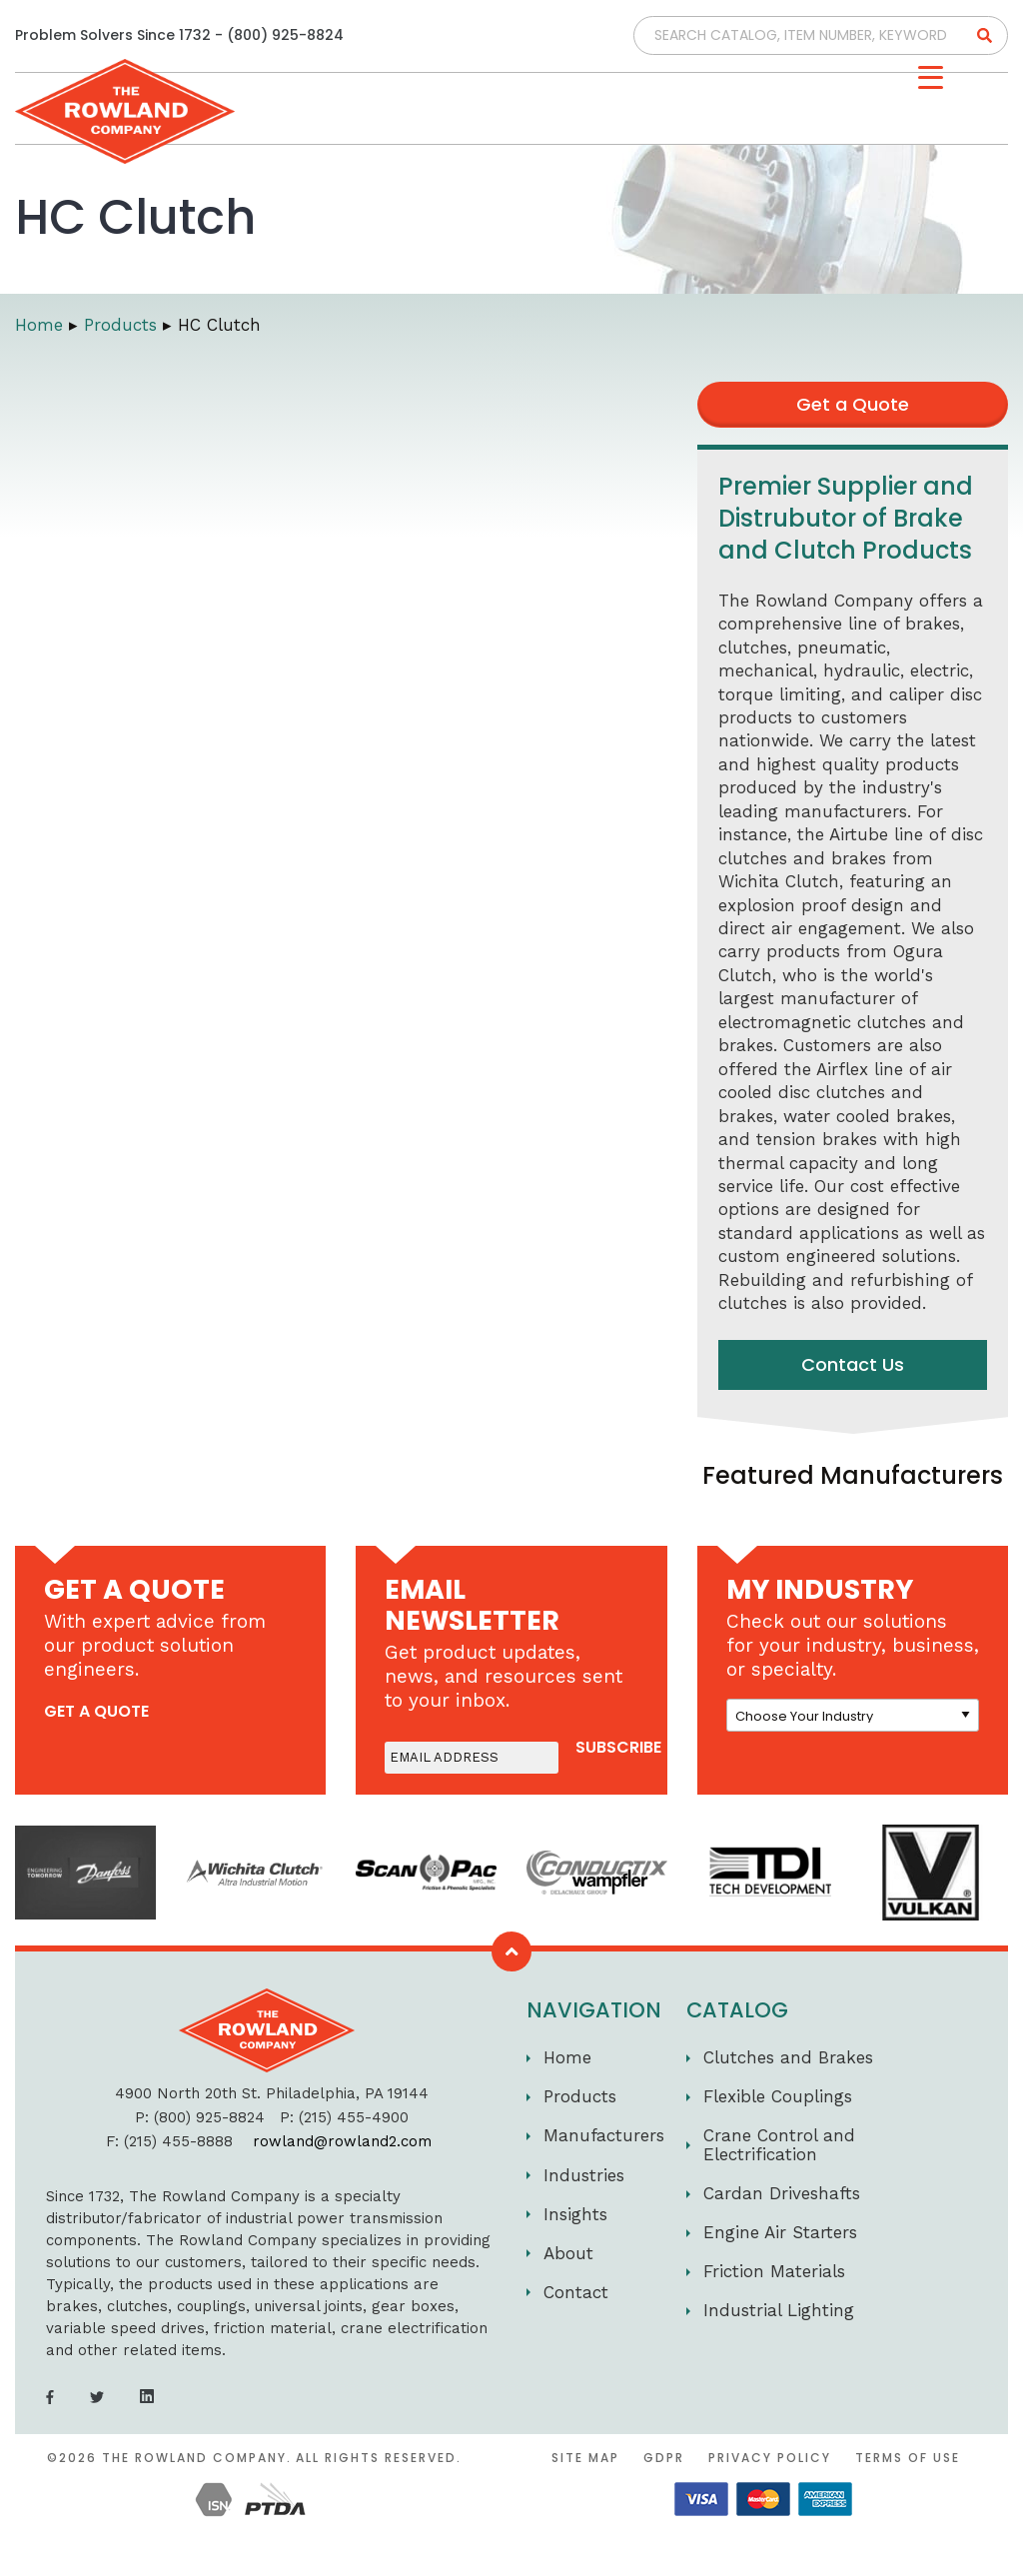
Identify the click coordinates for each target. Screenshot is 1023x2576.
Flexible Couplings (777, 2096)
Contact (575, 2292)
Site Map (585, 2457)
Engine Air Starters (780, 2232)
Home (567, 2057)
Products (579, 2096)
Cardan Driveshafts (781, 2193)
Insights (575, 2214)
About (568, 2253)
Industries (583, 2175)
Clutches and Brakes (788, 2057)
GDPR (663, 2457)
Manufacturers (603, 2135)
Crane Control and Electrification (779, 2144)
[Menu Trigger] (930, 77)
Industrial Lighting (778, 2310)
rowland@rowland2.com (342, 2141)
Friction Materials (774, 2271)
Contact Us (852, 1364)
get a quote (96, 1711)
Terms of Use (907, 2457)
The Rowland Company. (197, 2457)
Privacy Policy (769, 2457)
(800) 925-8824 (285, 35)
